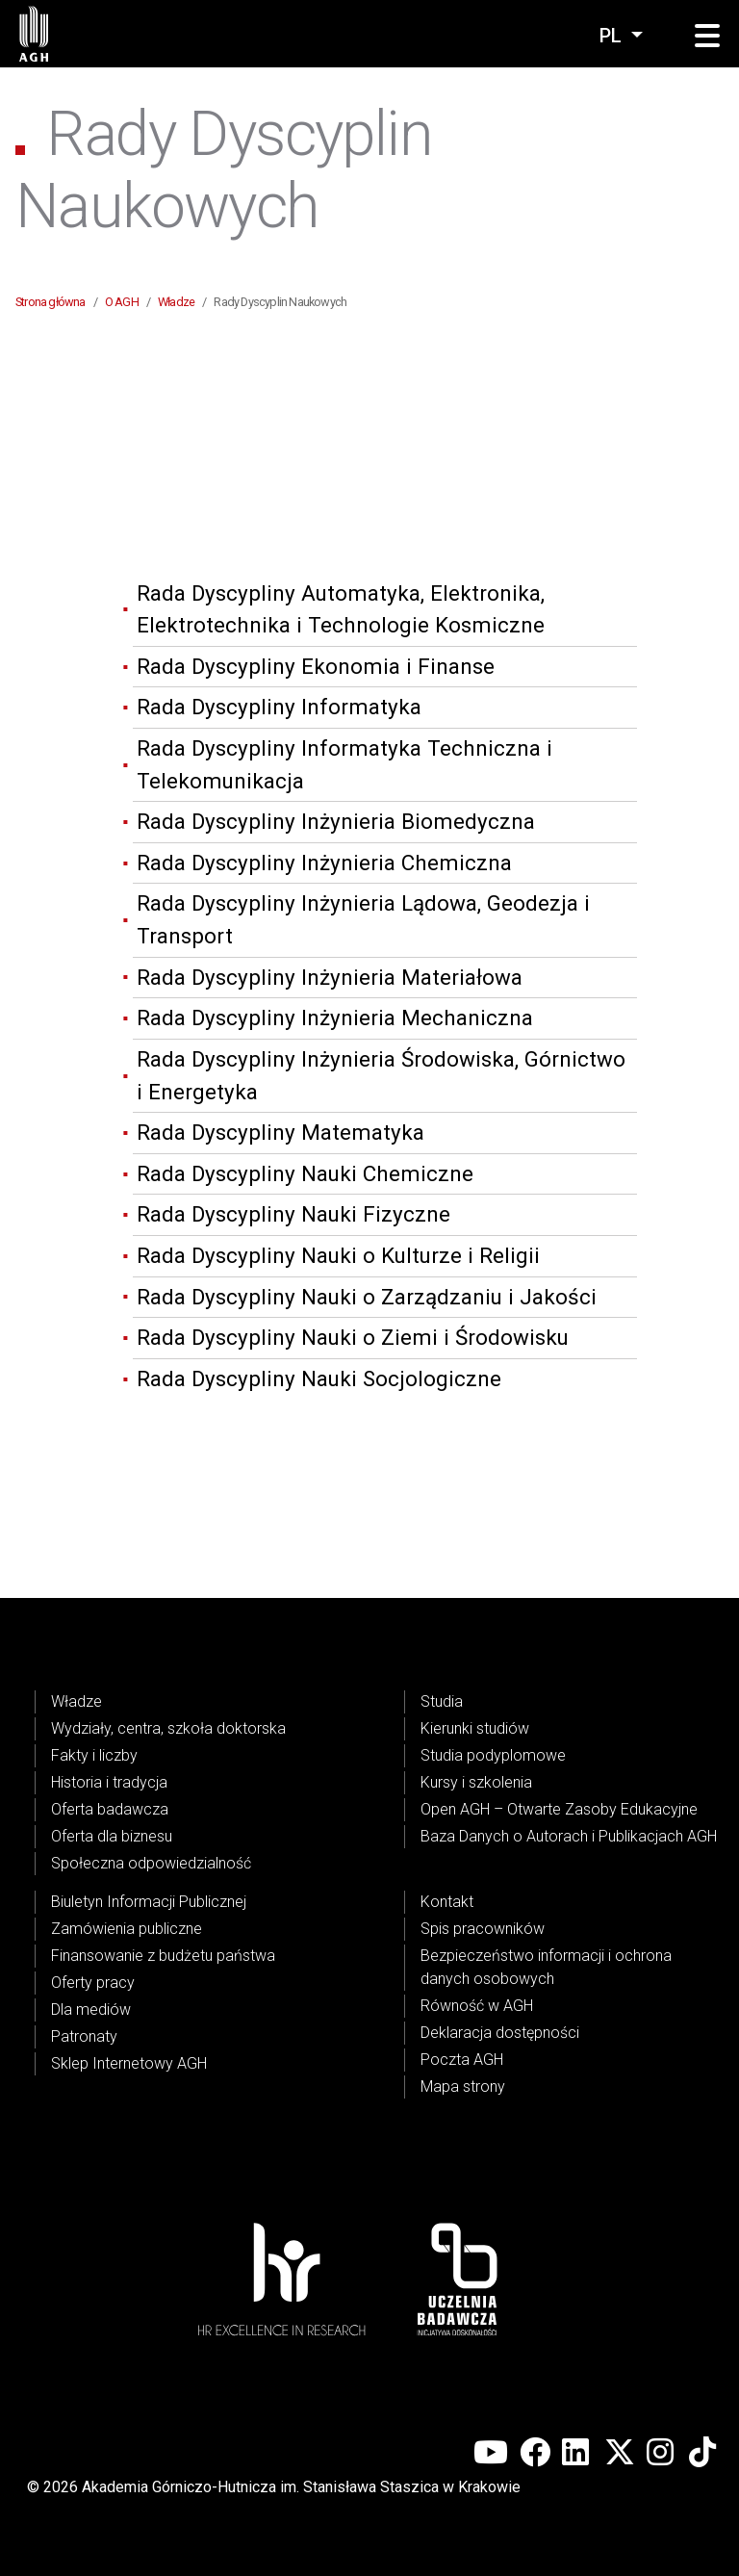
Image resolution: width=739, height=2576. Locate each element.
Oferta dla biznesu (111, 1836)
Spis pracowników (482, 1928)
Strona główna (50, 302)
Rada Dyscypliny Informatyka (279, 706)
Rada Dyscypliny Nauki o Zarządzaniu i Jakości (367, 1296)
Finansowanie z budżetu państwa (163, 1955)
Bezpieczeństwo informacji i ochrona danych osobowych (546, 1967)
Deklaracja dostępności (499, 2032)
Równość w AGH (476, 2005)
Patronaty (84, 2036)
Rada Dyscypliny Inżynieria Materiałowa (329, 977)
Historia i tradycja (109, 1782)
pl (612, 35)
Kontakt (446, 1902)
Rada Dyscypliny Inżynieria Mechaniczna (335, 1017)
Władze (176, 302)
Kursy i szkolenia (476, 1782)
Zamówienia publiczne (126, 1928)
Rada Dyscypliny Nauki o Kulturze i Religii (338, 1255)
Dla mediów (91, 2009)
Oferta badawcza (109, 1809)
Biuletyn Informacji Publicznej (148, 1902)
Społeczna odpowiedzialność (151, 1863)
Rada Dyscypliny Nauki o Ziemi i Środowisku (353, 1337)
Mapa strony (462, 2086)
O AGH (122, 302)
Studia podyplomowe (493, 1755)
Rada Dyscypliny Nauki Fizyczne (293, 1213)
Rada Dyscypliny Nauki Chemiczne (305, 1173)
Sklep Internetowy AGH (129, 2063)
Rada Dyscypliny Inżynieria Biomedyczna (336, 821)
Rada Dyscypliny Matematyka (280, 1132)
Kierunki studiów (474, 1728)
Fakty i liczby (94, 1755)
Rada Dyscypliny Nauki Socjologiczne (319, 1378)
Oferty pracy (93, 1982)
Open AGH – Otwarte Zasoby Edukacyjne (559, 1809)
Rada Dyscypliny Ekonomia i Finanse (316, 666)
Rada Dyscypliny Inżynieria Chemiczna (324, 862)
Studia (441, 1701)
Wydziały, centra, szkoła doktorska (168, 1728)
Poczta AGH (461, 2059)
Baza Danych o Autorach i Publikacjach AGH (568, 1836)
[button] (707, 36)
